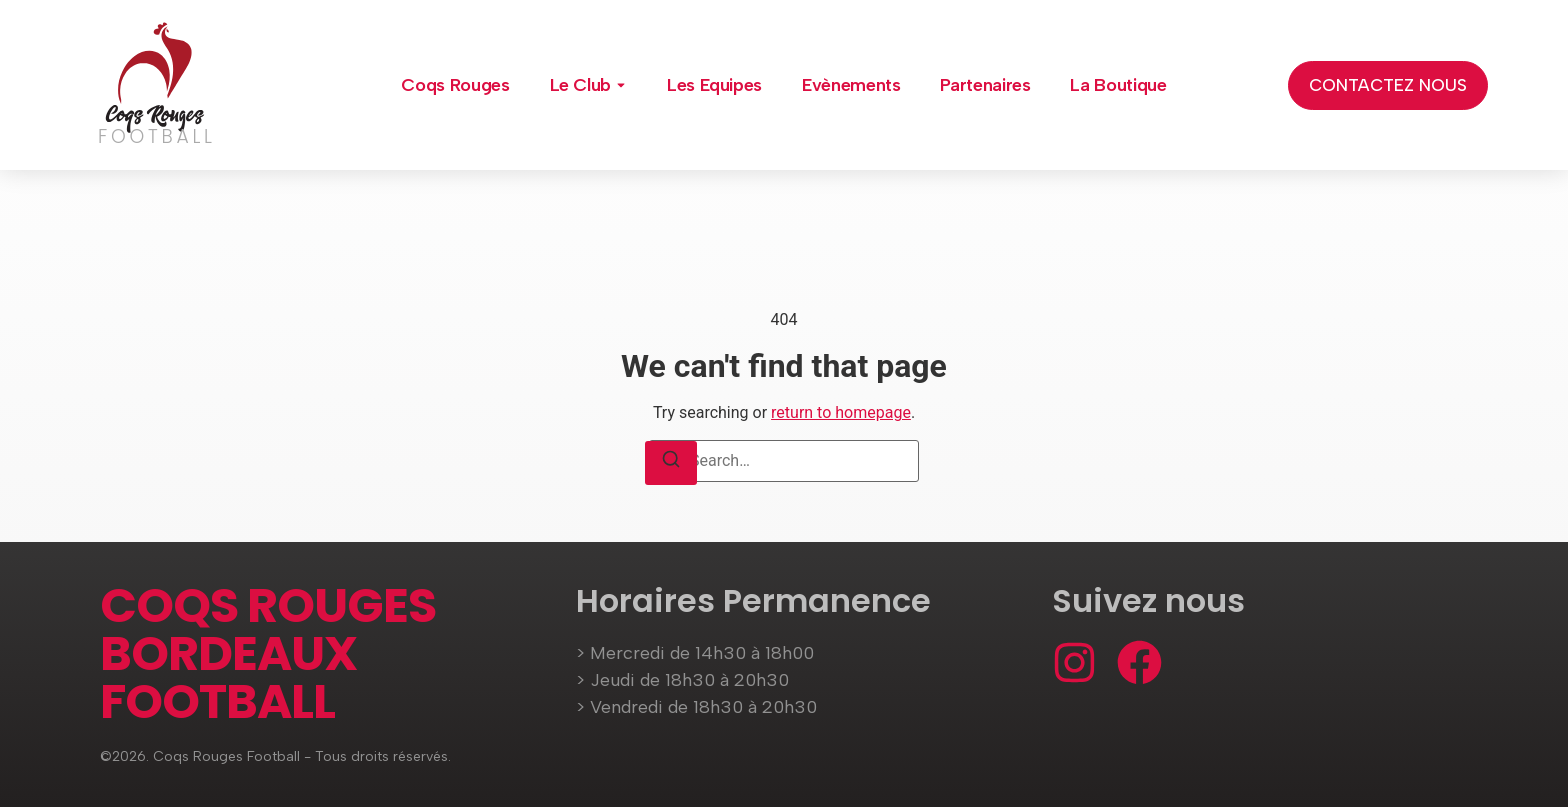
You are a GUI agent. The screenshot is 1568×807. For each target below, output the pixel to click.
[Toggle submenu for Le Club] (619, 85)
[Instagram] (1074, 662)
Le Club (580, 85)
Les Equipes (714, 85)
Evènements (851, 85)
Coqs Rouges (455, 85)
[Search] (671, 463)
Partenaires (985, 85)
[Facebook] (1139, 662)
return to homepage (841, 412)
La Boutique (1118, 85)
